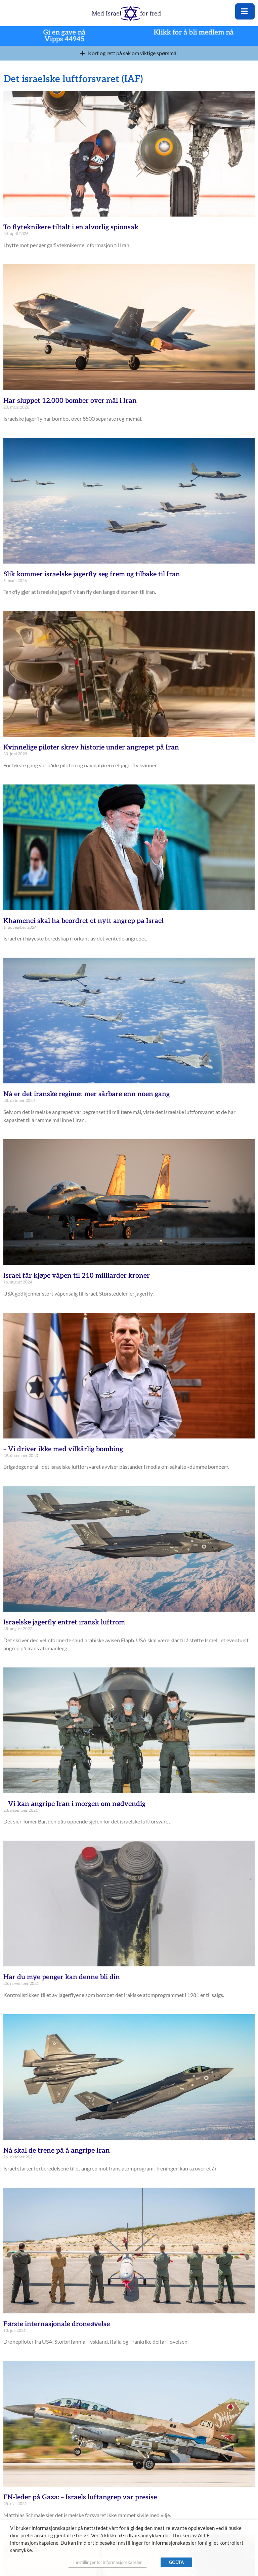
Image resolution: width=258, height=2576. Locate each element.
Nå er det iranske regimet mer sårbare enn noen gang (86, 1094)
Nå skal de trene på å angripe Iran (56, 2151)
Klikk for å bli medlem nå (194, 33)
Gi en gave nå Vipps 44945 (64, 36)
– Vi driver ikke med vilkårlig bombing (63, 1449)
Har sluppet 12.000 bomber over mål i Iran (70, 401)
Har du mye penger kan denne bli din (61, 1977)
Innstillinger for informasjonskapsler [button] (107, 2562)
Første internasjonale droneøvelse (56, 2324)
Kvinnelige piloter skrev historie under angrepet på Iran (91, 747)
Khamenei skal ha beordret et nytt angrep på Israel (83, 921)
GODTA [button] (176, 2562)
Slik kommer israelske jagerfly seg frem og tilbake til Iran (91, 574)
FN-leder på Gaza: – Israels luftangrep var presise (80, 2497)
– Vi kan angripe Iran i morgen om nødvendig (74, 1804)
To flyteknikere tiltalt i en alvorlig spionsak (70, 227)
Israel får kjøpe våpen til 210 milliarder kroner (76, 1276)
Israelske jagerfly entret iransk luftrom (64, 1622)
